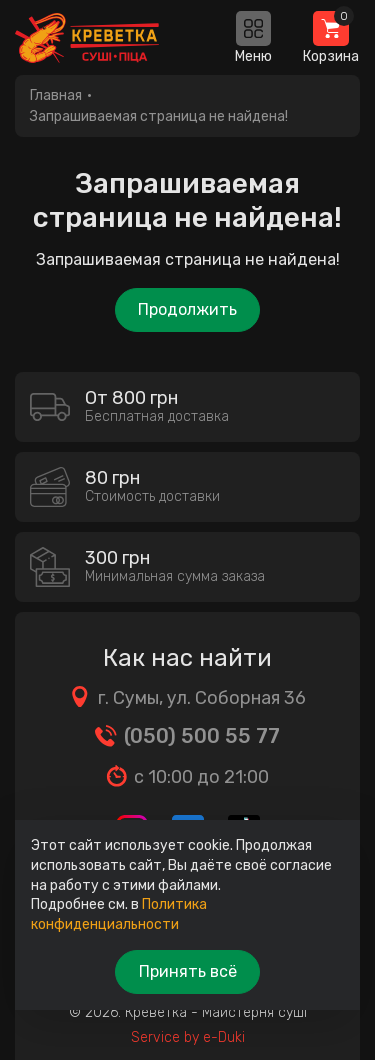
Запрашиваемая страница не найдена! (159, 116)
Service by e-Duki (188, 1037)
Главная (56, 95)
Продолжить (187, 309)
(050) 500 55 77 (202, 736)
